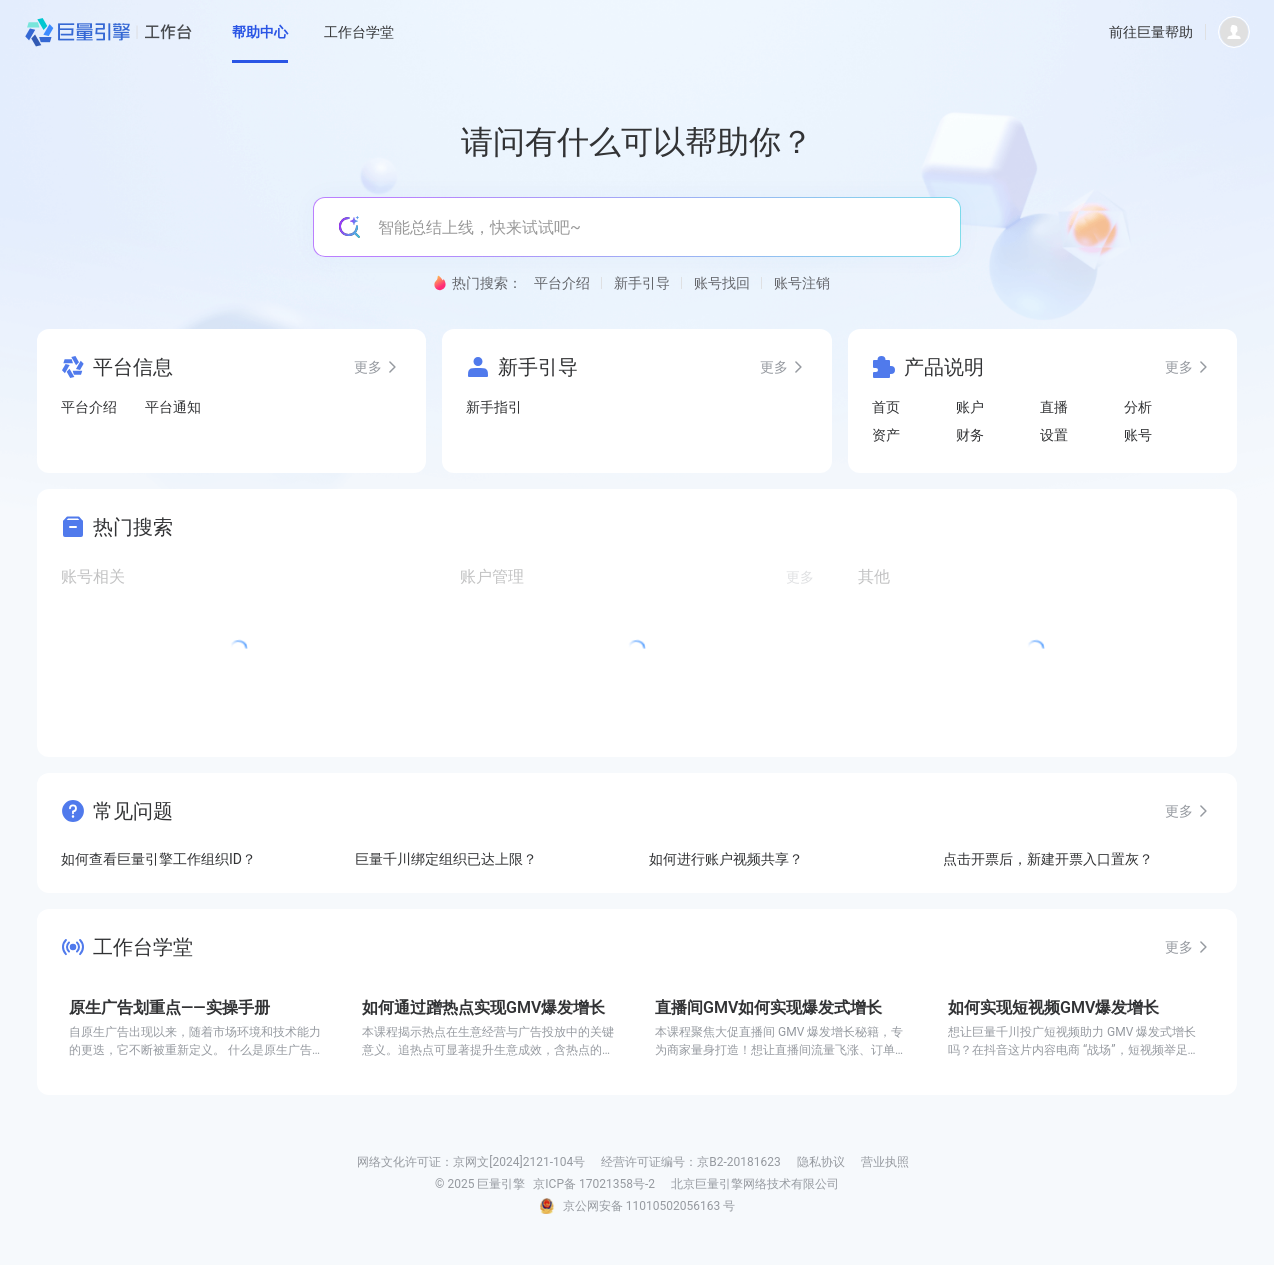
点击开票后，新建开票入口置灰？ (1048, 859)
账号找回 (722, 283)
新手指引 (494, 407)
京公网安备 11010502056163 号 (649, 1206)
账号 (1138, 435)
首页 (886, 407)
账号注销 (802, 283)
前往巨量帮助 (1151, 32)
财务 (970, 435)
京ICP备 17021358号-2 (594, 1184)
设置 (1054, 435)
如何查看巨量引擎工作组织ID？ (158, 859)
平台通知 (173, 407)
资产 (886, 435)
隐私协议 (821, 1162)
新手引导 (642, 283)
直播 (1054, 407)
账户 (970, 407)
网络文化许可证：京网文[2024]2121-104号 (471, 1162)
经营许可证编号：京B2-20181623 (691, 1162)
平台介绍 (562, 283)
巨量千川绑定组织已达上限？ (446, 859)
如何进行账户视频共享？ (726, 859)
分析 (1138, 407)
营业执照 (885, 1162)
